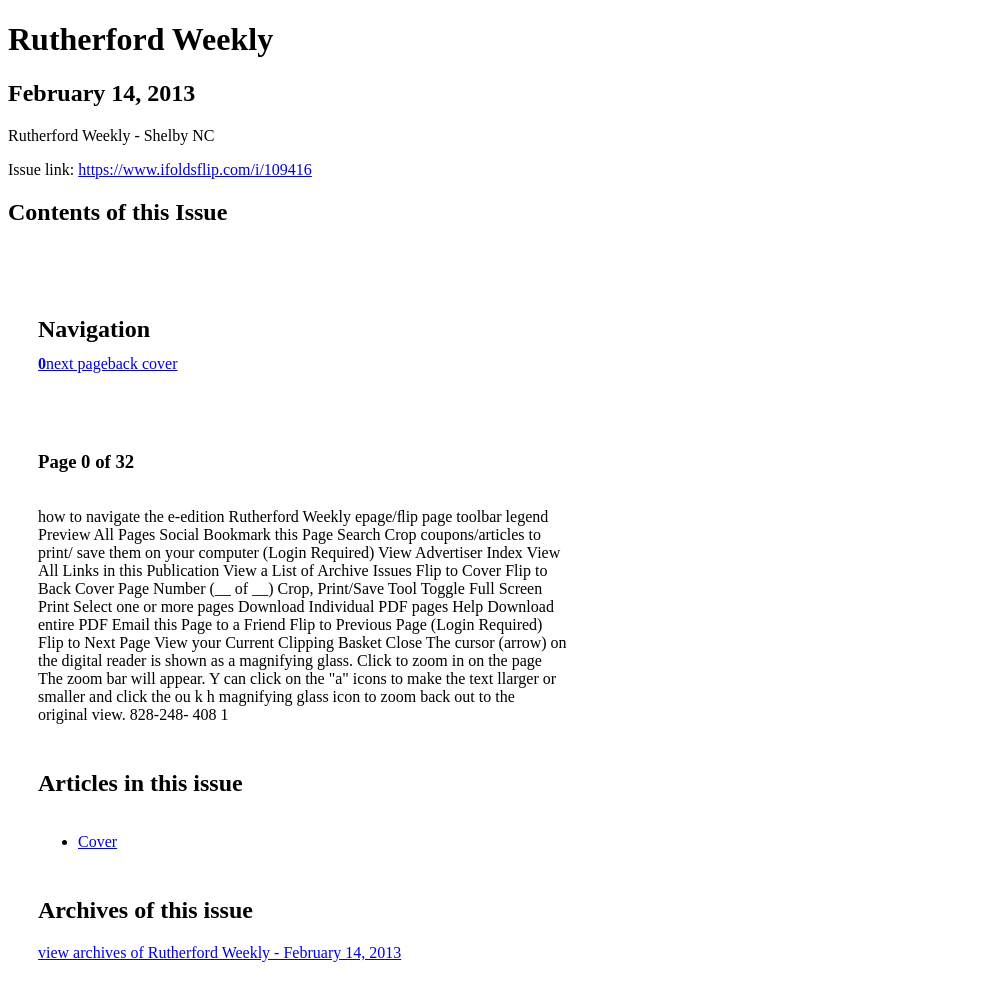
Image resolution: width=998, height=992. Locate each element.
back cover (143, 363)
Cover (97, 841)
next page (77, 363)
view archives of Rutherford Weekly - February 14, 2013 (219, 952)
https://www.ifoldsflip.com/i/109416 (195, 169)
